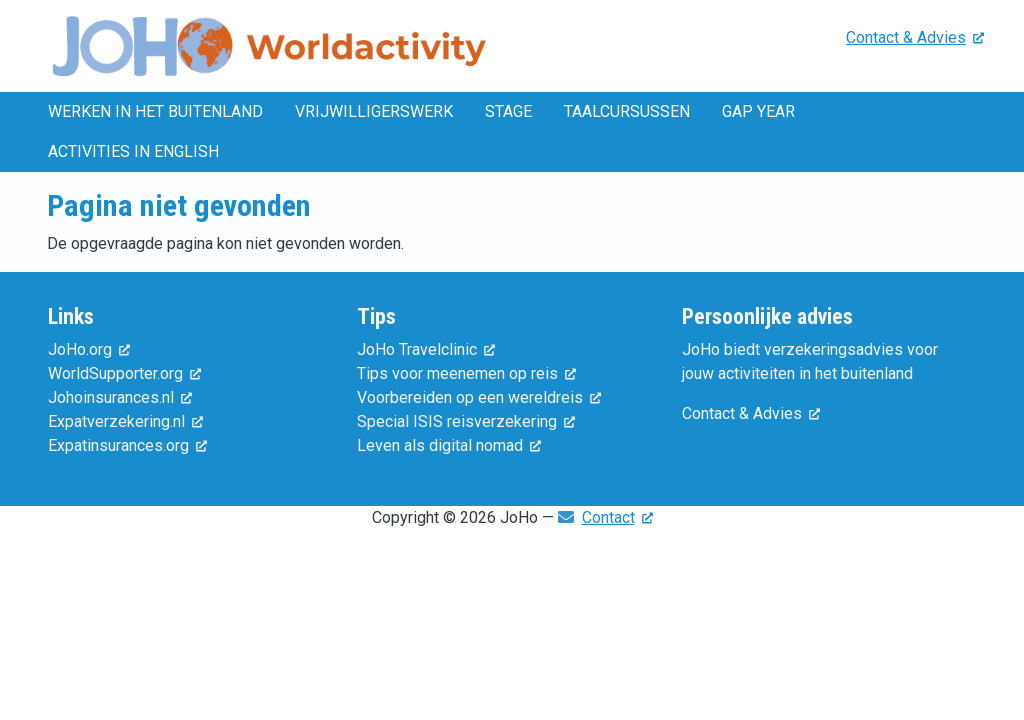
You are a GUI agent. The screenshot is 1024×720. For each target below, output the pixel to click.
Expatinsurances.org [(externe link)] (127, 445)
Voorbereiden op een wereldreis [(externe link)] (479, 397)
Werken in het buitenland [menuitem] (155, 111)
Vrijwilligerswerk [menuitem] (374, 111)
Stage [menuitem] (508, 111)
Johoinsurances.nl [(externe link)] (120, 397)
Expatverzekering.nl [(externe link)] (125, 421)
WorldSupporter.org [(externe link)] (124, 373)
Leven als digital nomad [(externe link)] (449, 445)
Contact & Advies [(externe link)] (915, 37)
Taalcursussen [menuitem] (627, 111)
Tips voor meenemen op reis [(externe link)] (466, 373)
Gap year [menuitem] (758, 111)
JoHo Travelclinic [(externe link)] (426, 349)
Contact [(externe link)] (617, 517)
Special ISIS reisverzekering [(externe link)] (466, 421)
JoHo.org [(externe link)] (89, 349)
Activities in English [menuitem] (133, 151)
